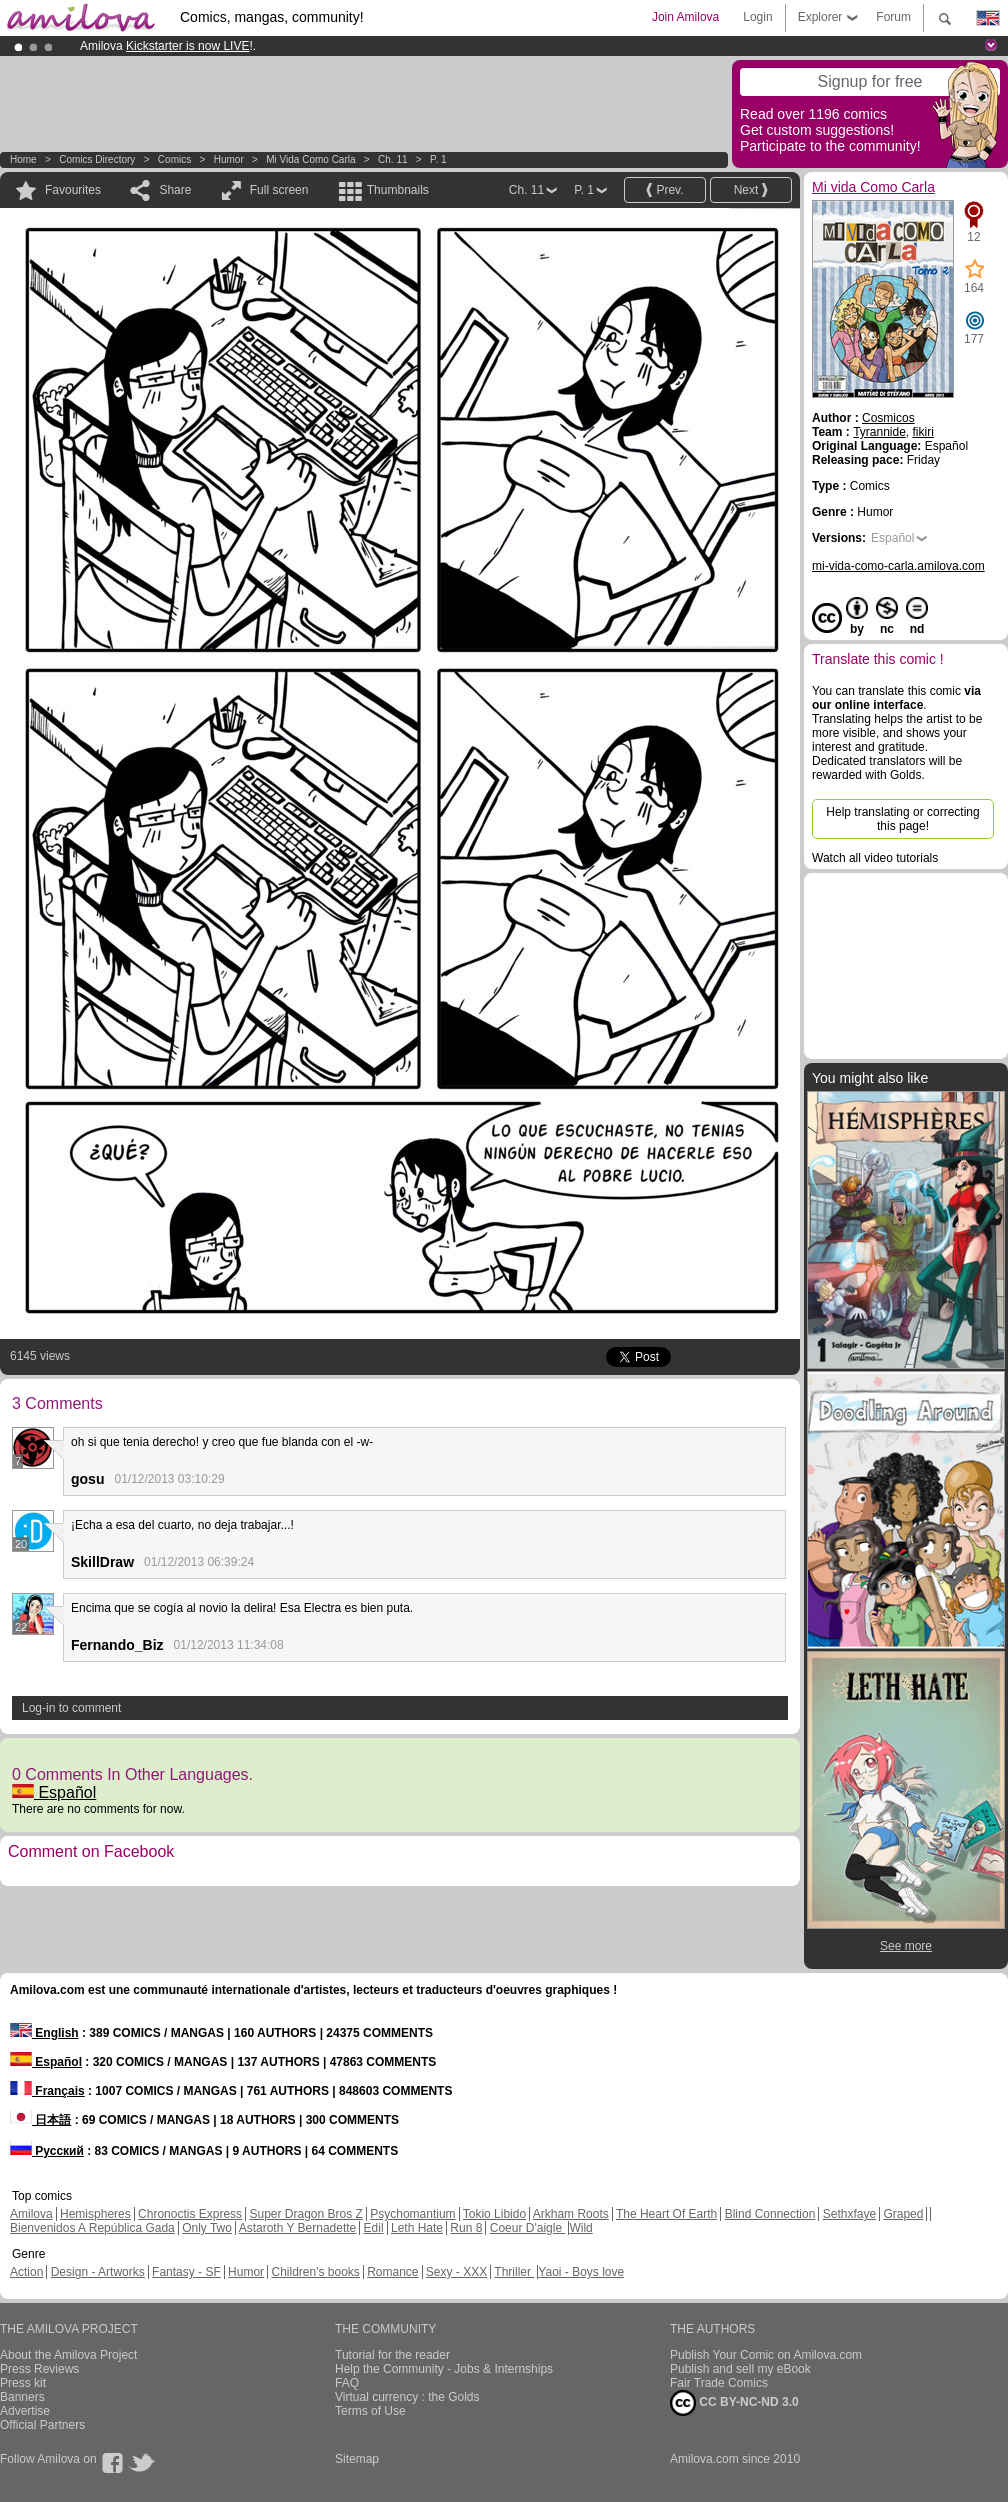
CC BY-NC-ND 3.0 (734, 2403)
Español (54, 1792)
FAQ (347, 2383)
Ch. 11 (392, 159)
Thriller (514, 2272)
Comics (174, 159)
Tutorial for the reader (392, 2355)
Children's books (315, 2272)
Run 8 (466, 2228)
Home (23, 159)
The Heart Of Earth (666, 2214)
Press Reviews (39, 2369)
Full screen (279, 190)
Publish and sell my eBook (740, 2369)
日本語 (40, 2120)
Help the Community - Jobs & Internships (444, 2369)
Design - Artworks (98, 2272)
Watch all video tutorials (875, 858)
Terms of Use (370, 2411)
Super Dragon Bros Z (305, 2214)
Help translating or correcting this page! (902, 819)
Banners (22, 2397)
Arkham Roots (571, 2214)
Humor (229, 159)
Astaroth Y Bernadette (298, 2228)
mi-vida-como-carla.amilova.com (898, 566)
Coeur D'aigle (528, 2228)
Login (757, 17)
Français (47, 2091)
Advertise (25, 2411)
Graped (903, 2214)
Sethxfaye (849, 2214)
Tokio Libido (494, 2214)
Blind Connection (770, 2214)
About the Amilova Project (68, 2355)
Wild (580, 2228)
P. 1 (438, 159)
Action (26, 2272)
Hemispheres (95, 2214)
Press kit (23, 2383)
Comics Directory (97, 159)
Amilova (31, 2214)
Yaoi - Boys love (581, 2272)
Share (175, 190)
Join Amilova (685, 17)
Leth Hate (417, 2228)
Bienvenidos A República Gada (92, 2228)
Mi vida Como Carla (310, 159)
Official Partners (42, 2425)
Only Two (207, 2228)
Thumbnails (398, 190)
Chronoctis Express (190, 2214)
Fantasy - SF (186, 2272)
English (44, 2033)
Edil (374, 2228)
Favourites (73, 190)
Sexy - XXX (456, 2272)
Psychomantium (412, 2214)
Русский (47, 2151)
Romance (392, 2272)
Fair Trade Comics (719, 2383)
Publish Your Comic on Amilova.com (766, 2355)
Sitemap (357, 2459)
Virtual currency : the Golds (407, 2397)
